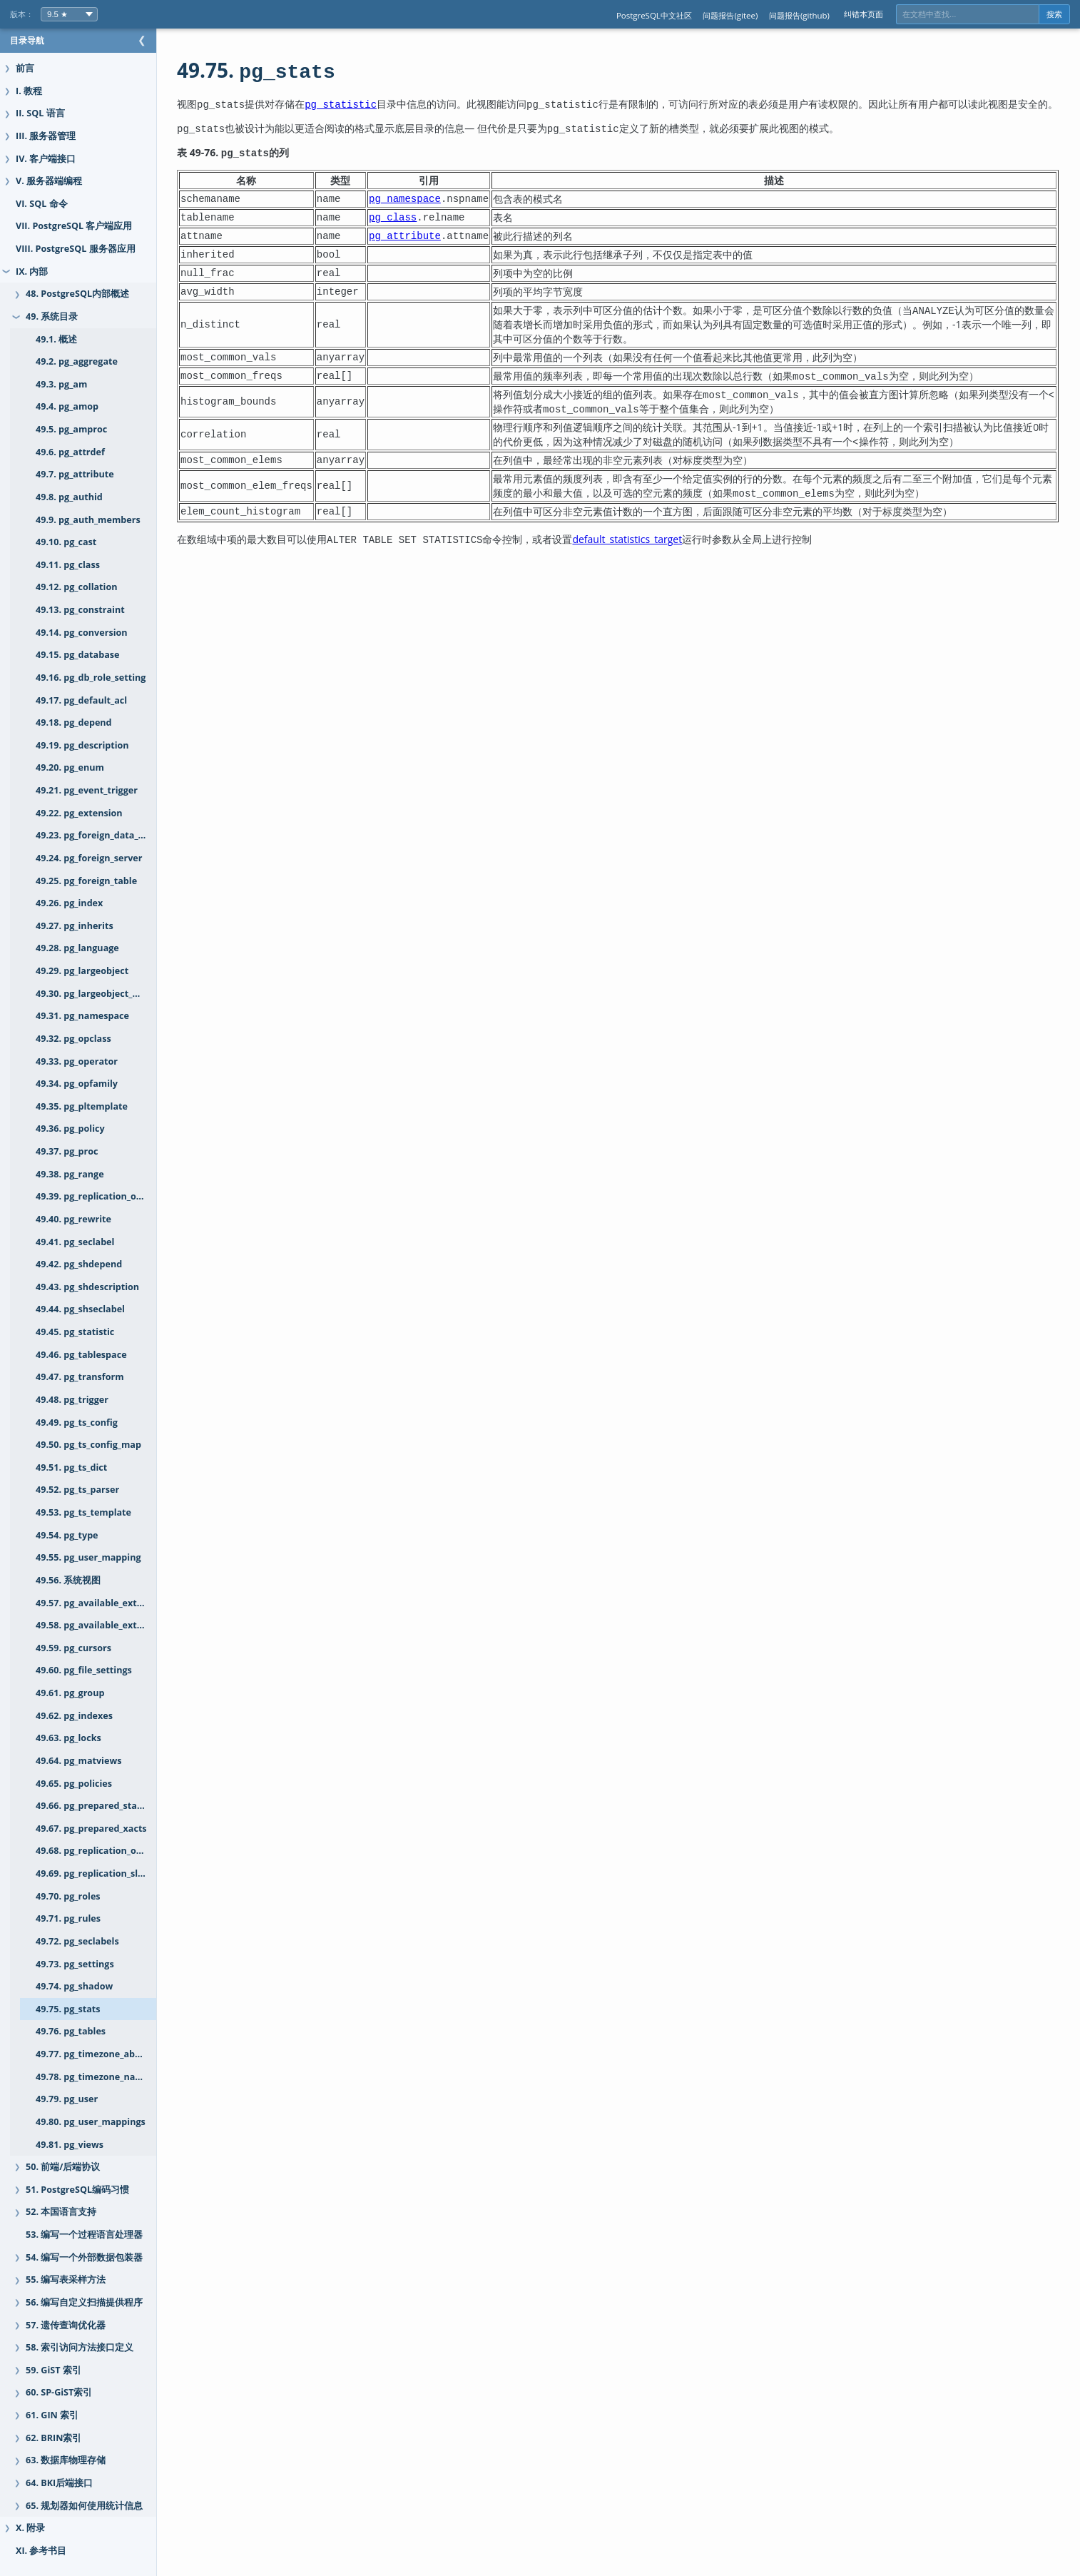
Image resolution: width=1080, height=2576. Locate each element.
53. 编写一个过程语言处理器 (84, 2234)
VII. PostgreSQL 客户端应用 (74, 226)
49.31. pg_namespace (82, 1016)
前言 (25, 68)
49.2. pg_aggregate (77, 361)
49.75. (284, 69)
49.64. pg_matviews (78, 1761)
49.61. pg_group (70, 1693)
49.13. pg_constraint (80, 610)
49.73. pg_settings (75, 1964)
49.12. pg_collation (76, 587)
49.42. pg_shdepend (79, 1264)
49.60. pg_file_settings (84, 1670)
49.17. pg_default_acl (81, 700)
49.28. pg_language (77, 948)
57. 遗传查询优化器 (66, 2325)
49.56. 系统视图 (68, 1580)
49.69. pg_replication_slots (94, 1873)
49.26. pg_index (69, 903)
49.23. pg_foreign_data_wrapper (106, 835)
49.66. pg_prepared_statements (105, 1806)
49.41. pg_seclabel (75, 1242)
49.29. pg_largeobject (82, 971)
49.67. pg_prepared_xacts (91, 1828)
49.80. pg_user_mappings (91, 2122)
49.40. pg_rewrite (73, 1219)
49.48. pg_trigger (72, 1400)
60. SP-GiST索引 (59, 2392)
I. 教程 (29, 91)
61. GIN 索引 (52, 2415)
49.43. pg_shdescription (87, 1287)
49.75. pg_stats (68, 2009)
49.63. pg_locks (68, 1738)
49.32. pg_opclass (73, 1039)
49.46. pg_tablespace (81, 1355)
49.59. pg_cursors (73, 1648)
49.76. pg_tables (71, 2031)
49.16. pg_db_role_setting (91, 677)
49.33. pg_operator (77, 1061)
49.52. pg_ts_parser (77, 1490)
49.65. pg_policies (74, 1784)
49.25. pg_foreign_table (86, 881)
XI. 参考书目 (41, 2551)
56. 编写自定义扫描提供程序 (84, 2302)
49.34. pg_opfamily (77, 1083)
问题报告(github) (799, 15)
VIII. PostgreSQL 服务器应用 (76, 249)
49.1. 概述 (56, 339)
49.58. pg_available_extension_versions (110, 1625)
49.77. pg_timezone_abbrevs (98, 2054)
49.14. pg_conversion (82, 633)
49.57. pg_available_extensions (103, 1603)
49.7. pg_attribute (75, 474)
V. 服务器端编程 (49, 181)
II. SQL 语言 (40, 113)
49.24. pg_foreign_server (89, 858)
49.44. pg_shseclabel (80, 1309)
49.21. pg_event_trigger (87, 790)
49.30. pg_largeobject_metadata (106, 994)
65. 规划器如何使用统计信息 (84, 2506)
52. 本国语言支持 (61, 2212)
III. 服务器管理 (46, 136)
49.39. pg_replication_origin (96, 1196)
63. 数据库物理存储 (66, 2460)
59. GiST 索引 (53, 2370)
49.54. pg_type (67, 1535)
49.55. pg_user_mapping (88, 1557)
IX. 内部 (32, 271)
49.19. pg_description (82, 745)
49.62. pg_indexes (74, 1716)
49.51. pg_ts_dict (71, 1467)
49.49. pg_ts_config (77, 1422)
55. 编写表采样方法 (66, 2279)
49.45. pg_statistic (75, 1332)
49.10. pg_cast (66, 542)
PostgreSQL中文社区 (654, 15)
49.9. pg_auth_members (88, 520)
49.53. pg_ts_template (83, 1512)
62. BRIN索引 (53, 2438)
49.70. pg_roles (68, 1896)
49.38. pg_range (70, 1174)
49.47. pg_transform (80, 1377)
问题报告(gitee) (730, 15)
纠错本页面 (863, 14)
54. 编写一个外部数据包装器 (84, 2257)
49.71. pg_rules (68, 1918)
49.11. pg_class (68, 565)
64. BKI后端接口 (59, 2483)
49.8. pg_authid (69, 497)
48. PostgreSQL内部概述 (77, 294)
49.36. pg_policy (70, 1128)
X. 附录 (30, 2528)
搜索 (1054, 14)
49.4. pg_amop (67, 406)
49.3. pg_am (61, 384)
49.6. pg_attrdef (70, 452)
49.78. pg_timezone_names (94, 2077)
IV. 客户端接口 (46, 159)
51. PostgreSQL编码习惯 (77, 2190)
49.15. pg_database (77, 655)
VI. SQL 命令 (42, 204)
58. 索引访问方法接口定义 (79, 2347)
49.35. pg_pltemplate (82, 1106)
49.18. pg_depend (74, 722)
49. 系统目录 (52, 316)
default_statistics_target (655, 553)
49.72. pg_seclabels (77, 1941)
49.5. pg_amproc (71, 429)
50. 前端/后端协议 (63, 2167)
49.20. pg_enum (70, 767)
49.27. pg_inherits (74, 926)
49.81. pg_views (69, 2145)
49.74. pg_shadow (74, 1986)
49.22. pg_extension (79, 813)
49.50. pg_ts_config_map (88, 1445)
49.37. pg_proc (67, 1151)
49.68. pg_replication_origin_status (110, 1851)
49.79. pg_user (67, 2099)
